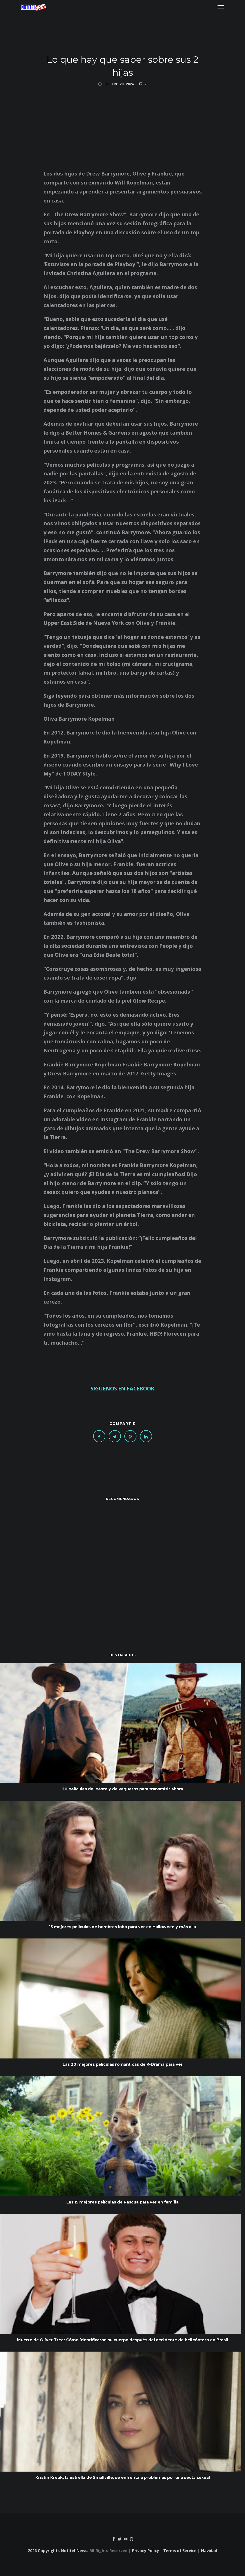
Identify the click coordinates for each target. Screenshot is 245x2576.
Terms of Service (179, 2550)
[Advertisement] (122, 1568)
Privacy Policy (145, 2550)
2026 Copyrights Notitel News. (58, 2550)
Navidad (209, 2550)
